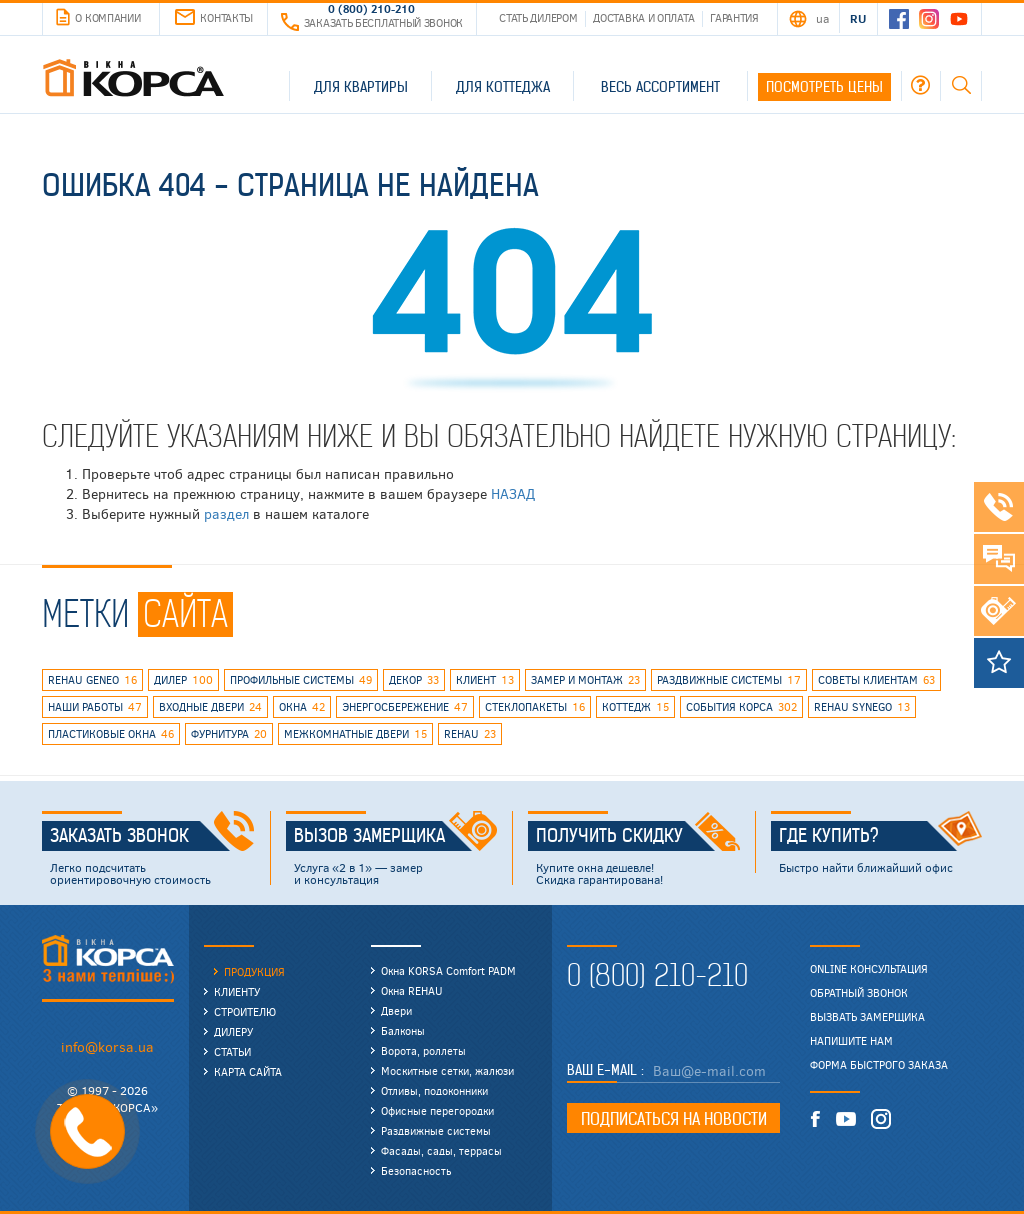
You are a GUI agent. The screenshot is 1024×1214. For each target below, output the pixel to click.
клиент (485, 680)
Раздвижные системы (436, 1130)
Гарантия (734, 17)
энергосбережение (405, 707)
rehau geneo (92, 680)
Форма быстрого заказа (879, 1065)
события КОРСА (741, 707)
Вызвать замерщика (867, 1017)
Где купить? (881, 836)
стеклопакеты (535, 707)
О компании (98, 18)
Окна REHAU (412, 990)
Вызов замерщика (396, 836)
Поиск (961, 85)
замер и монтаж (585, 680)
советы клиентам (876, 680)
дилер (183, 680)
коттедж (635, 707)
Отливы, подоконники (434, 1090)
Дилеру (233, 1031)
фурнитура (229, 734)
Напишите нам (851, 1041)
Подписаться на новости (674, 1119)
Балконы (403, 1030)
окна (302, 707)
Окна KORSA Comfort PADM (448, 970)
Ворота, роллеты (423, 1050)
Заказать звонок (152, 836)
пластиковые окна (111, 734)
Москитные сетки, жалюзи (447, 1070)
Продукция (254, 971)
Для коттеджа (503, 87)
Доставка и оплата (643, 17)
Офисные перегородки (437, 1110)
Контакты (214, 17)
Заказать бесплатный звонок (372, 22)
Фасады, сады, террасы (441, 1150)
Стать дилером (538, 17)
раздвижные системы (729, 680)
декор (414, 680)
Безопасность (416, 1170)
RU (857, 18)
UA (822, 18)
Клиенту (237, 991)
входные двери (210, 707)
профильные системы (301, 680)
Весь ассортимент (660, 87)
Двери (396, 1010)
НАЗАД (513, 493)
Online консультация (869, 969)
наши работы (95, 707)
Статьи (232, 1051)
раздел (226, 513)
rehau (470, 734)
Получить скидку (638, 836)
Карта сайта (248, 1071)
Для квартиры (361, 87)
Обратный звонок (859, 993)
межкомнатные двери (355, 734)
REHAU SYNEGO (862, 707)
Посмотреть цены (824, 87)
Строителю (245, 1011)
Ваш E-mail (604, 1070)
